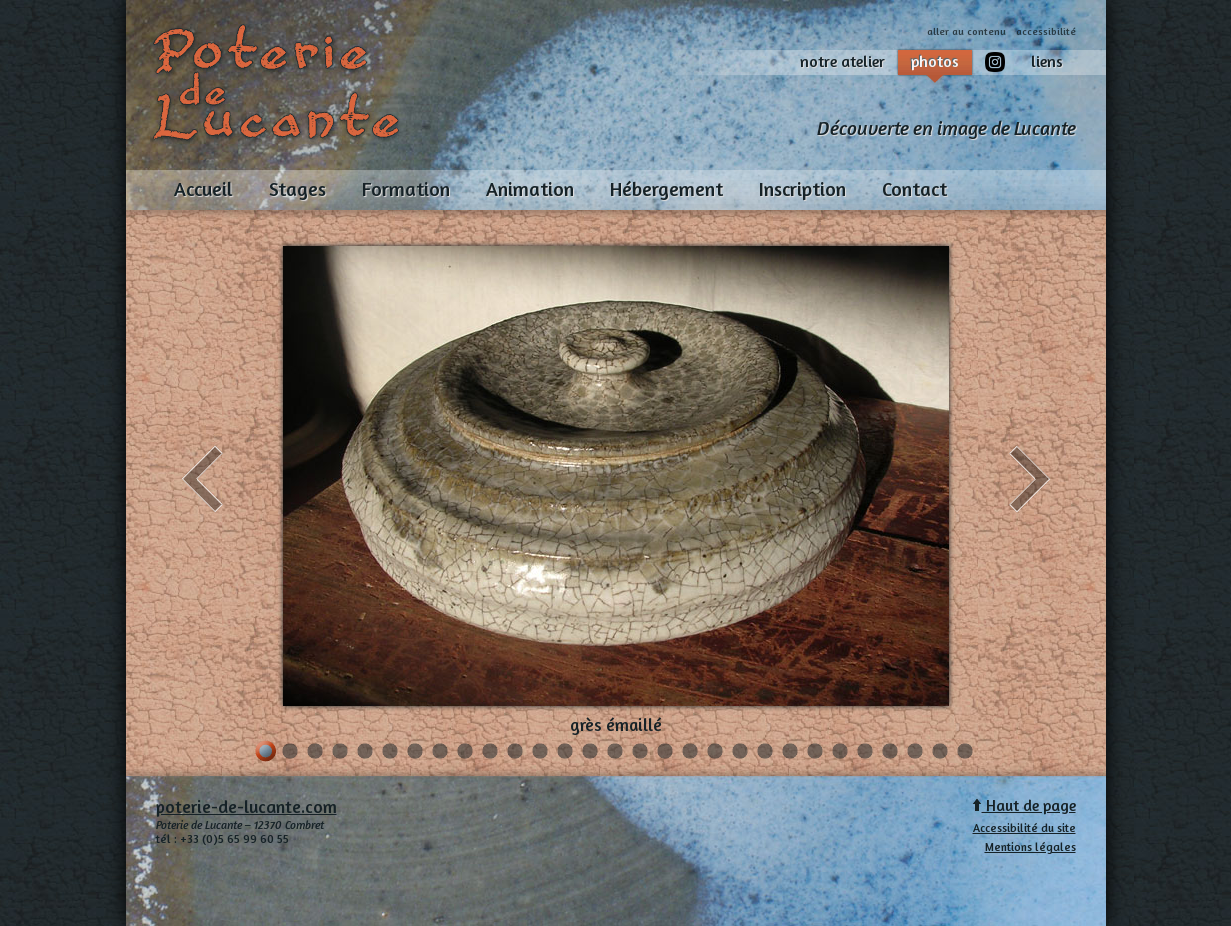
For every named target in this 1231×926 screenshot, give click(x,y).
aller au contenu (966, 31)
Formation (406, 189)
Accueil (203, 189)
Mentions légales (1030, 847)
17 (665, 752)
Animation (530, 189)
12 (540, 752)
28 (940, 752)
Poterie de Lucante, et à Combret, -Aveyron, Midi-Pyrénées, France (278, 82)
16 (640, 752)
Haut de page (1024, 805)
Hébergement (666, 189)
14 (590, 752)
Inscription (802, 189)
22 (790, 752)
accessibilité (1046, 31)
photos (935, 63)
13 (565, 752)
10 (490, 752)
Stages (297, 189)
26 (890, 752)
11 (515, 752)
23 (815, 752)
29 (965, 752)
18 (690, 752)
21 (765, 752)
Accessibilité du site (1024, 828)
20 (740, 752)
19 (715, 752)
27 (915, 752)
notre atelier (842, 61)
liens (1047, 61)
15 (615, 752)
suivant (1030, 479)
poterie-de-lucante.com (246, 806)
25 (865, 752)
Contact (914, 189)
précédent (202, 479)
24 (840, 752)
